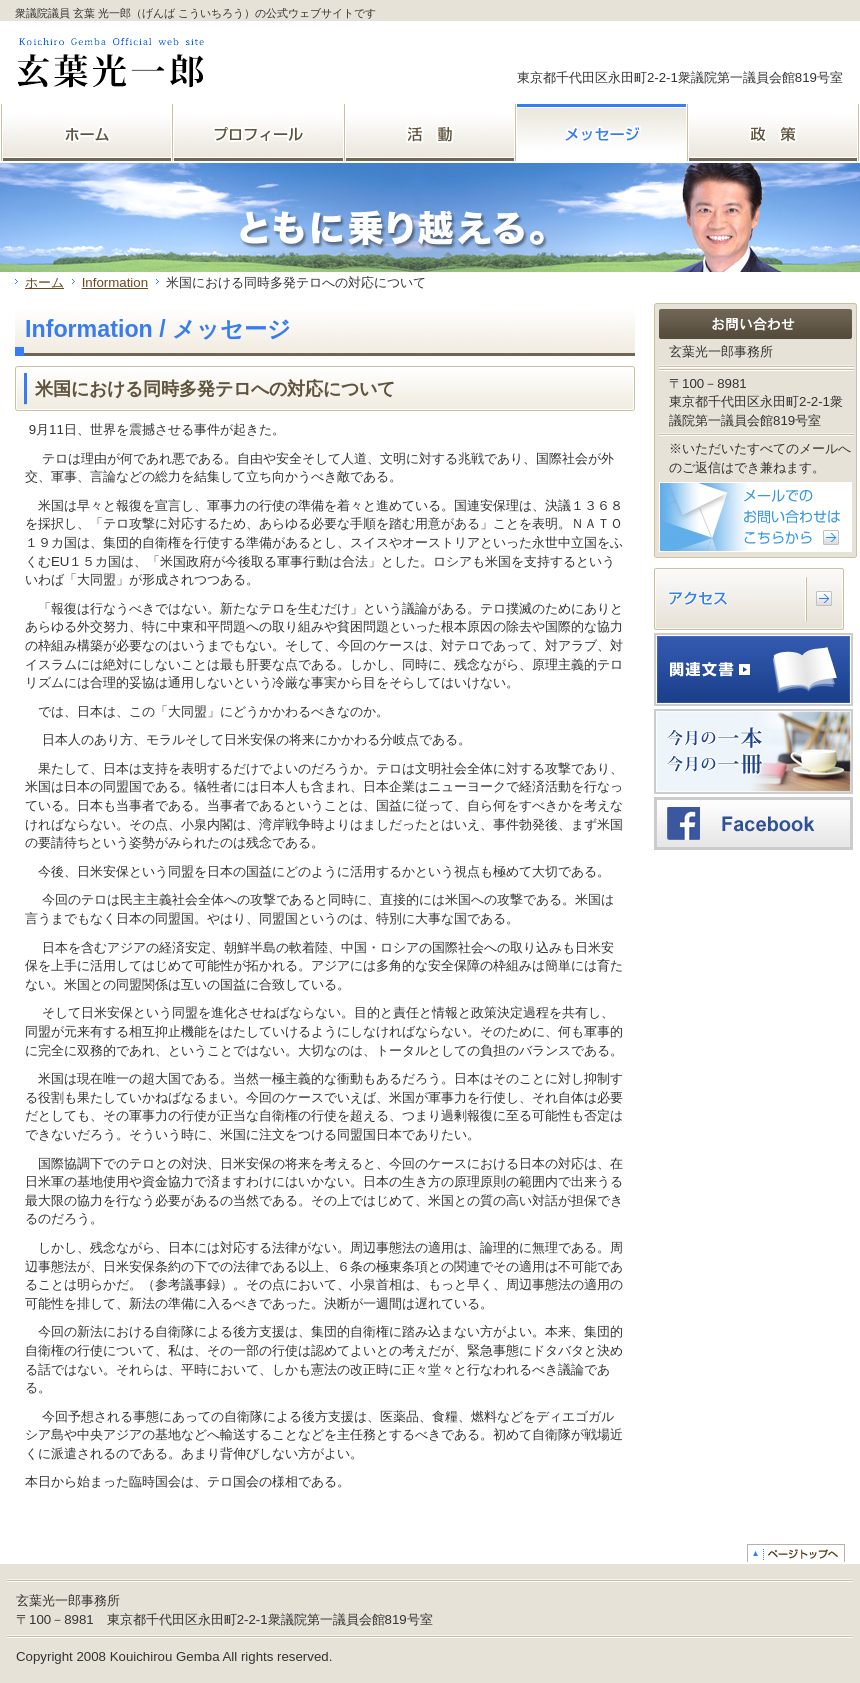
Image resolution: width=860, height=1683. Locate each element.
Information (115, 282)
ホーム (44, 282)
